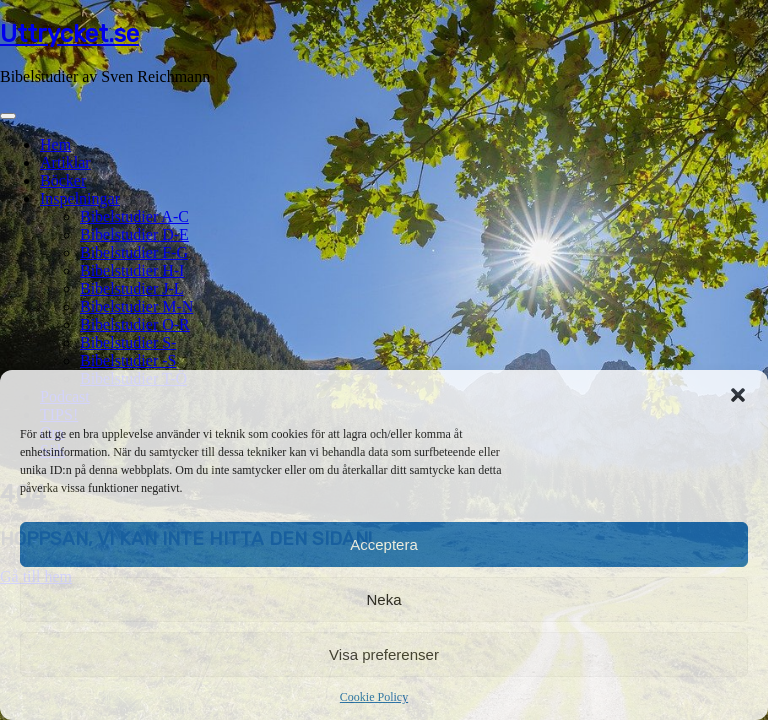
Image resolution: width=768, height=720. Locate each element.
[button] (738, 395)
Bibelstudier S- (128, 342)
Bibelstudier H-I (132, 270)
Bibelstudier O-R (135, 324)
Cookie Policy (374, 697)
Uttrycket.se (69, 34)
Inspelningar (80, 198)
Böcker (63, 180)
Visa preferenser (384, 654)
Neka (383, 599)
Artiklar (65, 162)
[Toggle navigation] (8, 116)
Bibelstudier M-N (136, 306)
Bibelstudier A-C (134, 216)
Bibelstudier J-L (132, 288)
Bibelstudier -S (128, 360)
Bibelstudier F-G (134, 252)
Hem (55, 144)
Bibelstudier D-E (134, 234)
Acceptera (384, 544)
